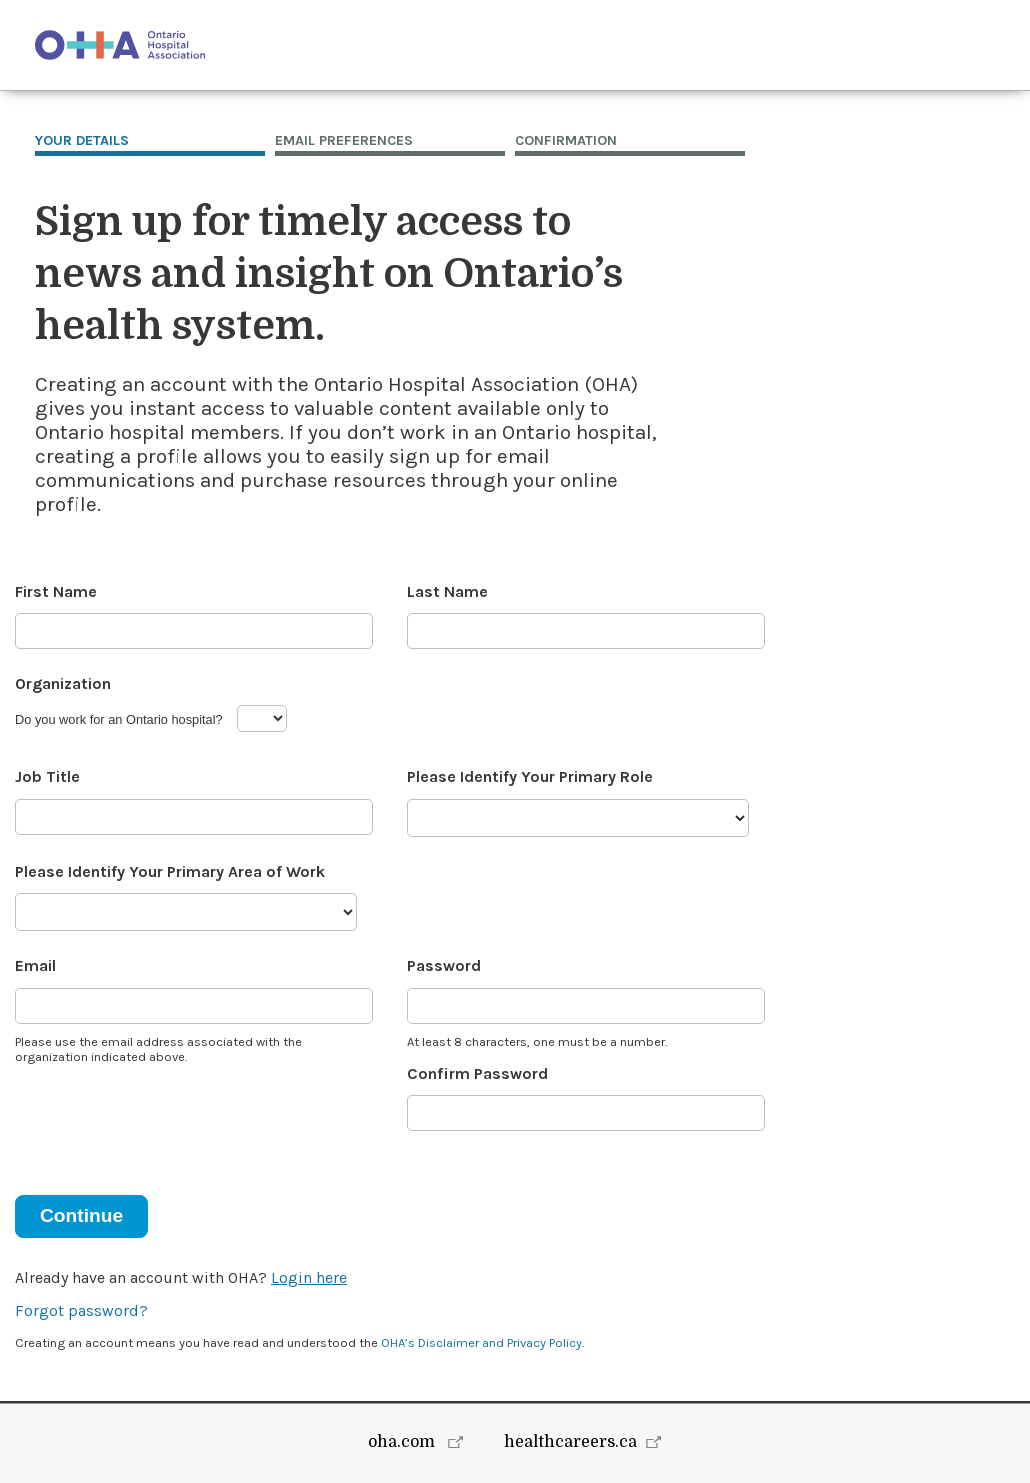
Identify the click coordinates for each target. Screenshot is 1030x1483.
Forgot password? (81, 1310)
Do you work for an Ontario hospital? (119, 719)
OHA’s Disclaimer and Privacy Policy (481, 1342)
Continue (81, 1215)
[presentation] (167, 1117)
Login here (309, 1277)
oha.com (403, 1442)
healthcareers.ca (570, 1442)
